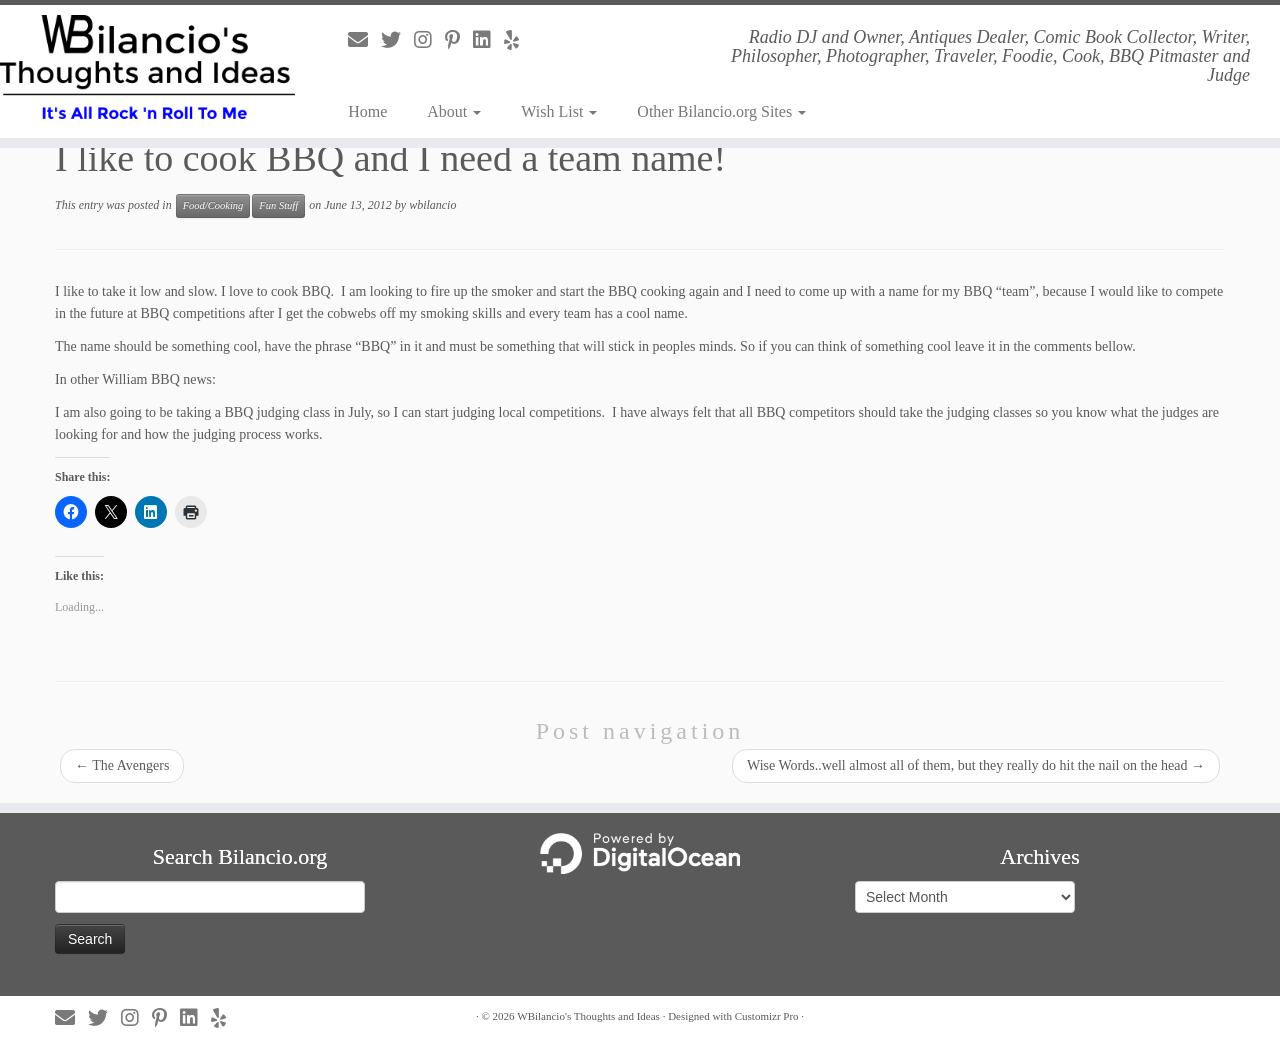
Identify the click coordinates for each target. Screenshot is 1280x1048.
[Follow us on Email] (364, 40)
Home (367, 111)
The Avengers (122, 765)
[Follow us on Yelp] (518, 40)
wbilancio (432, 205)
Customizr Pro (767, 1016)
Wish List (559, 111)
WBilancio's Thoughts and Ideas (588, 1016)
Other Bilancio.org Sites (721, 111)
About (454, 111)
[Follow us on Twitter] (397, 40)
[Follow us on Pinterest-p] (459, 40)
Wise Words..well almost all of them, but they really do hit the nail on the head (976, 765)
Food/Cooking (213, 205)
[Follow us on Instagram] (429, 40)
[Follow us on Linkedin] (488, 40)
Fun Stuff (278, 205)
